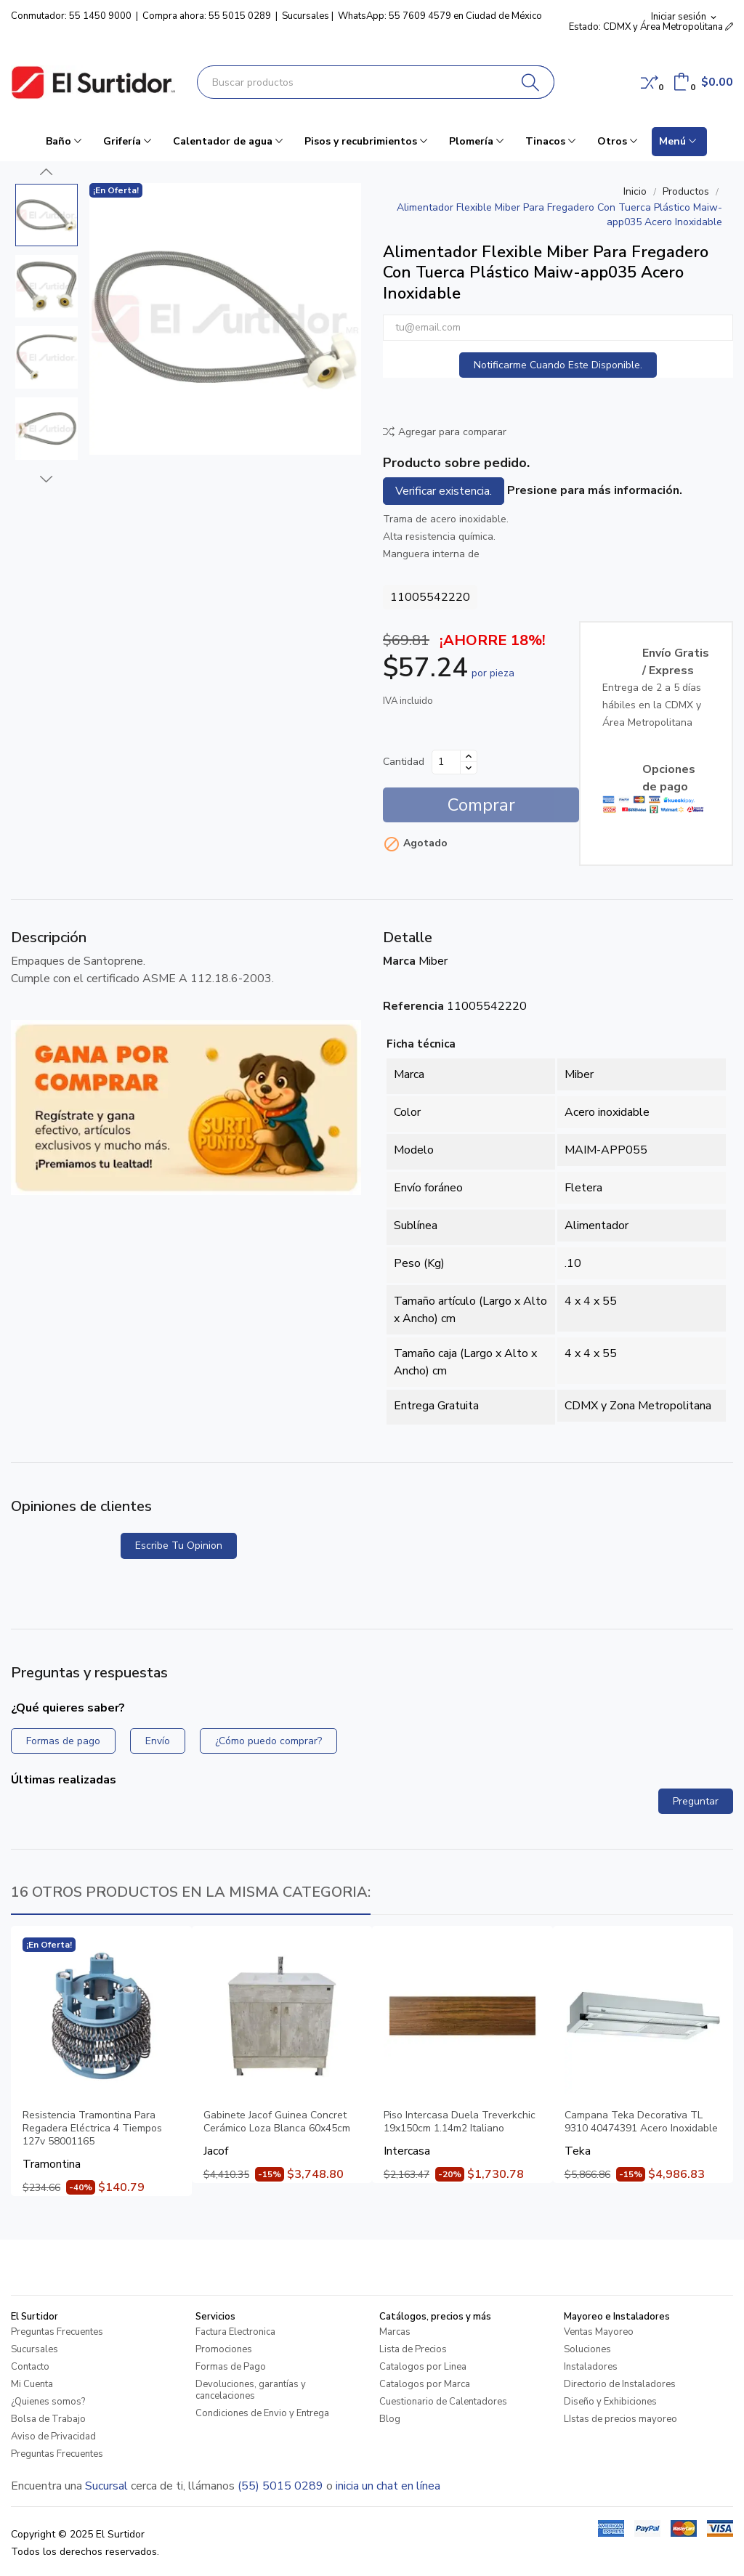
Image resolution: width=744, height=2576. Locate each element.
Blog (389, 2419)
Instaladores (591, 2366)
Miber (433, 961)
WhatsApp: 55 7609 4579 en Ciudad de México (440, 16)
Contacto (30, 2366)
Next (46, 478)
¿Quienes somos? (48, 2401)
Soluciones (587, 2349)
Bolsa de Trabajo (48, 2419)
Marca (399, 961)
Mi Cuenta (32, 2384)
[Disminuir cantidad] (468, 767)
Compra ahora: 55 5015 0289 (206, 16)
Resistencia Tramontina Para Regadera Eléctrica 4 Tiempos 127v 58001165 (92, 2128)
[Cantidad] (446, 762)
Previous (46, 172)
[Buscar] (530, 82)
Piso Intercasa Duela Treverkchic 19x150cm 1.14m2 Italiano (459, 2122)
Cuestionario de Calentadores (443, 2401)
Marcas (395, 2331)
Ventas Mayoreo (599, 2331)
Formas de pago (63, 1741)
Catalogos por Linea (422, 2366)
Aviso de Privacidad (53, 2436)
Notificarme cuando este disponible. (558, 365)
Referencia (413, 1006)
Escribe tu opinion (178, 1545)
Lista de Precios (413, 2349)
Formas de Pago (230, 2366)
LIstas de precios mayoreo (620, 2419)
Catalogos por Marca (424, 2384)
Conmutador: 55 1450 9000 (71, 16)
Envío (157, 1741)
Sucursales (305, 16)
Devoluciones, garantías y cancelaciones (250, 2390)
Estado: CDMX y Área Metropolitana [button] (651, 26)
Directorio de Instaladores (620, 2384)
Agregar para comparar (444, 432)
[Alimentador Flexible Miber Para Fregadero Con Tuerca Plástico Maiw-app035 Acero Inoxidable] (225, 319)
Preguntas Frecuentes (57, 2331)
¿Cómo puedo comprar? (268, 1741)
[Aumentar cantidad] (468, 756)
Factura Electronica (235, 2331)
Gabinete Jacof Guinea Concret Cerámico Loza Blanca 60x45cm (276, 2122)
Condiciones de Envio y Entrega (262, 2413)
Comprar (481, 805)
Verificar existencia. (443, 491)
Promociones (223, 2349)
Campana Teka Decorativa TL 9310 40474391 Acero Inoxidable (641, 2122)
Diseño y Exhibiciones (610, 2401)
